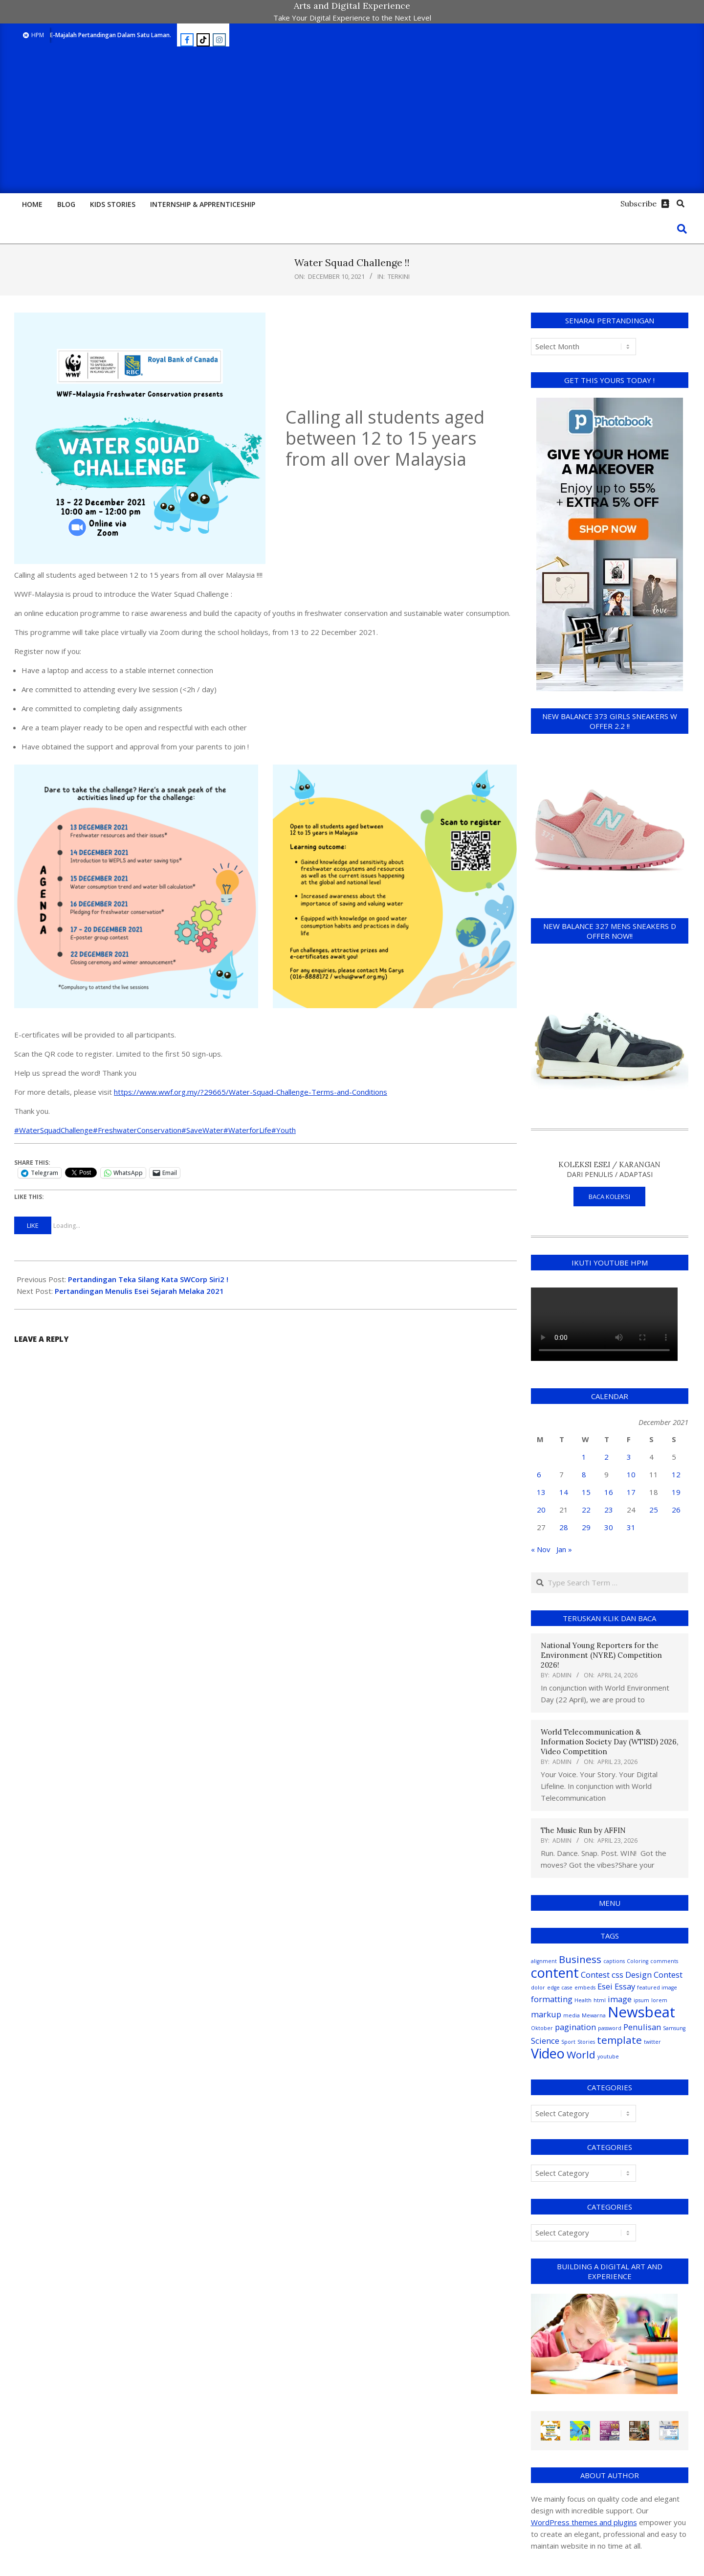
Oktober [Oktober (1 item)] (542, 2028)
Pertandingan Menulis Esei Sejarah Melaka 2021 (139, 1291)
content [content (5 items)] (555, 1973)
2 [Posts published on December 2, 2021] (606, 1457)
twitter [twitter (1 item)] (652, 2041)
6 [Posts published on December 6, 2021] (539, 1474)
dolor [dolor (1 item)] (538, 1987)
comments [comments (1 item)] (664, 1961)
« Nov (540, 1549)
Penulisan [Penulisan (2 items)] (642, 2027)
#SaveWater (202, 1130)
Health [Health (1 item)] (583, 2000)
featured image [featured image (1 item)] (657, 1987)
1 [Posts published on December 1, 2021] (584, 1457)
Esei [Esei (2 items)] (605, 1986)
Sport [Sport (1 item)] (568, 2041)
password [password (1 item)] (609, 2028)
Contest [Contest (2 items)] (595, 1974)
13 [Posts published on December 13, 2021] (541, 1492)
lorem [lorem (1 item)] (659, 2000)
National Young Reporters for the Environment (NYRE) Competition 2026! (601, 1655)
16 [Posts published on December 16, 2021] (608, 1492)
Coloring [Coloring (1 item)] (637, 1961)
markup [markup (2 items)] (546, 2014)
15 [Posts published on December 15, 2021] (586, 1492)
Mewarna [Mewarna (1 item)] (594, 2015)
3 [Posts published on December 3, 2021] (629, 1457)
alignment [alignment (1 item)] (544, 1961)
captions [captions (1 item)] (614, 1961)
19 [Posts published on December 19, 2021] (676, 1492)
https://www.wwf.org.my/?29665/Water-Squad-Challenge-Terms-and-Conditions (250, 1092)
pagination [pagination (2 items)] (575, 2027)
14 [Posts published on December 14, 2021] (563, 1492)
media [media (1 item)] (571, 2015)
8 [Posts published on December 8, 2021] (584, 1474)
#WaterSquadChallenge (53, 1130)
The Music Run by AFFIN (583, 1830)
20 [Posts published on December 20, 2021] (541, 1509)
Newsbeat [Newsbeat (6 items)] (641, 2012)
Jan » (564, 1549)
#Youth (283, 1130)
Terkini (399, 276)
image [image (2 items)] (620, 1999)
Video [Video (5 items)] (548, 2053)
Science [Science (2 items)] (545, 2040)
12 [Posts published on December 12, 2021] (676, 1474)
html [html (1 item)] (600, 2000)
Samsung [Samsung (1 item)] (674, 2028)
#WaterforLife (247, 1130)
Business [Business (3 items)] (580, 1959)
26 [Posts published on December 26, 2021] (676, 1509)
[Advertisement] (352, 119)
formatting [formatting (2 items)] (551, 1999)
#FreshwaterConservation (137, 1130)
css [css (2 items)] (617, 1974)
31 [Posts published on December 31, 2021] (631, 1527)
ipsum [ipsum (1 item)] (641, 2000)
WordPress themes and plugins (584, 2522)
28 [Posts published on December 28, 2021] (563, 1527)
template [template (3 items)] (619, 2040)
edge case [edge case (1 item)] (559, 1987)
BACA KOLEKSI (609, 1196)
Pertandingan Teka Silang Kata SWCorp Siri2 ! (148, 1279)
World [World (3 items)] (581, 2054)
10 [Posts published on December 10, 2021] (631, 1474)
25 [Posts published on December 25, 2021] (653, 1509)
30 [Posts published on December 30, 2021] (608, 1527)
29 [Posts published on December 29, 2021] (586, 1527)
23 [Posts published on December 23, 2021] (608, 1509)
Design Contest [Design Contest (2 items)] (653, 1974)
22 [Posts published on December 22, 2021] (586, 1509)
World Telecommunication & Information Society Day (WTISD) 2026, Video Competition (609, 1741)
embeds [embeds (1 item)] (584, 1987)
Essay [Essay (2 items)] (625, 1986)
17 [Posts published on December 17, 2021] (631, 1492)
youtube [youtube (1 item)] (608, 2056)
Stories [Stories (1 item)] (586, 2041)
